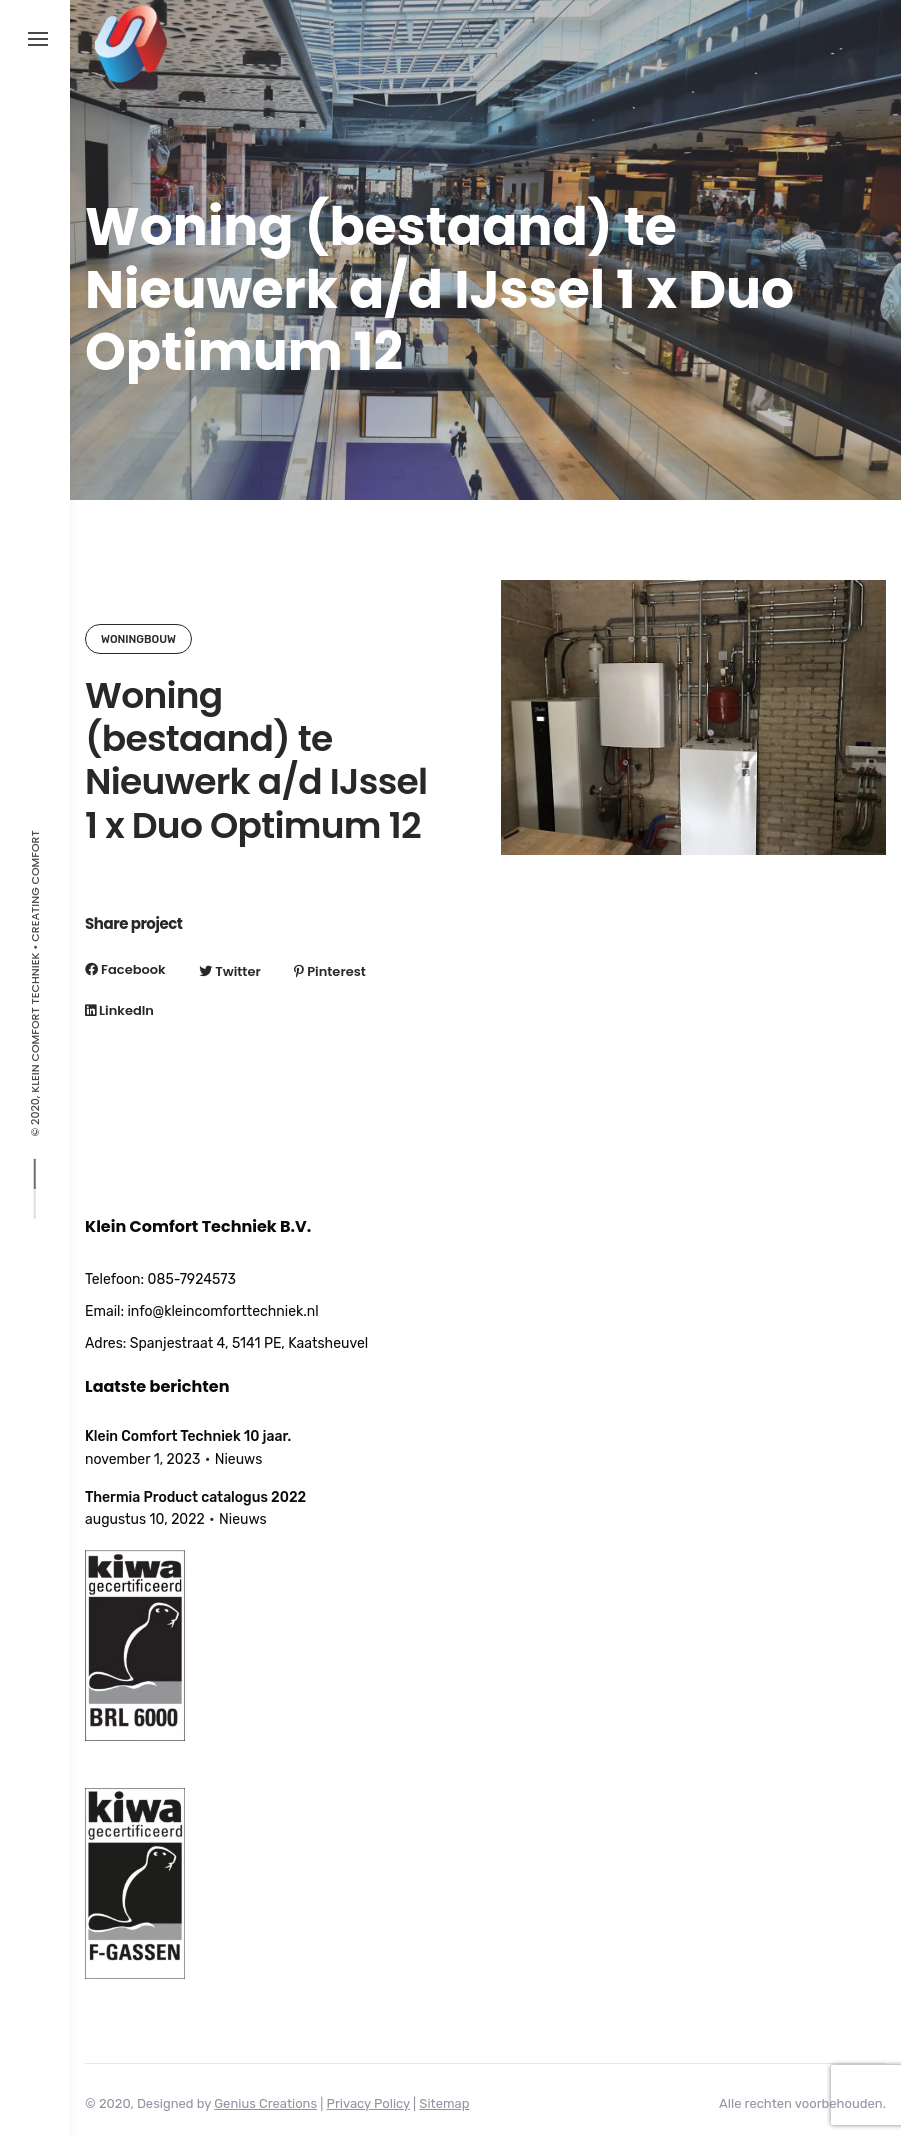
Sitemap (444, 2103)
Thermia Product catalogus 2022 (195, 1497)
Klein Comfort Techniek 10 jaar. (188, 1436)
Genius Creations (265, 2103)
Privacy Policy (368, 2103)
